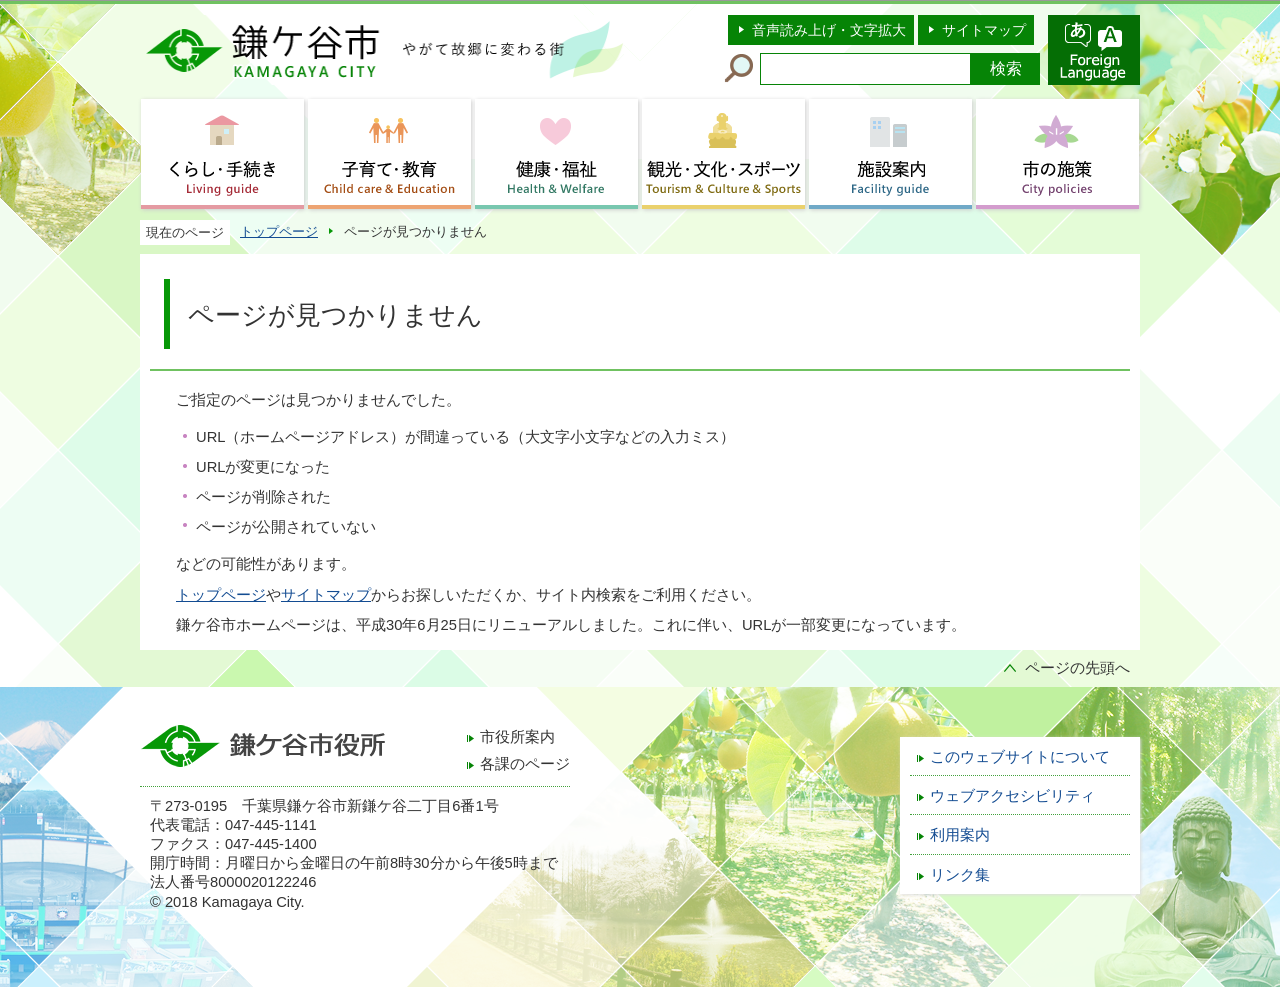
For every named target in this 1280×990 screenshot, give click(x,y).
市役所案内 (517, 737)
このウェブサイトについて (1020, 757)
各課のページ (525, 764)
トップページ (279, 231)
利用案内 (960, 835)
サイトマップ (984, 30)
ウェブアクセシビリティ (1012, 796)
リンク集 (960, 875)
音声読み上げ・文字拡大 (829, 30)
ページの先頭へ (1077, 668)
